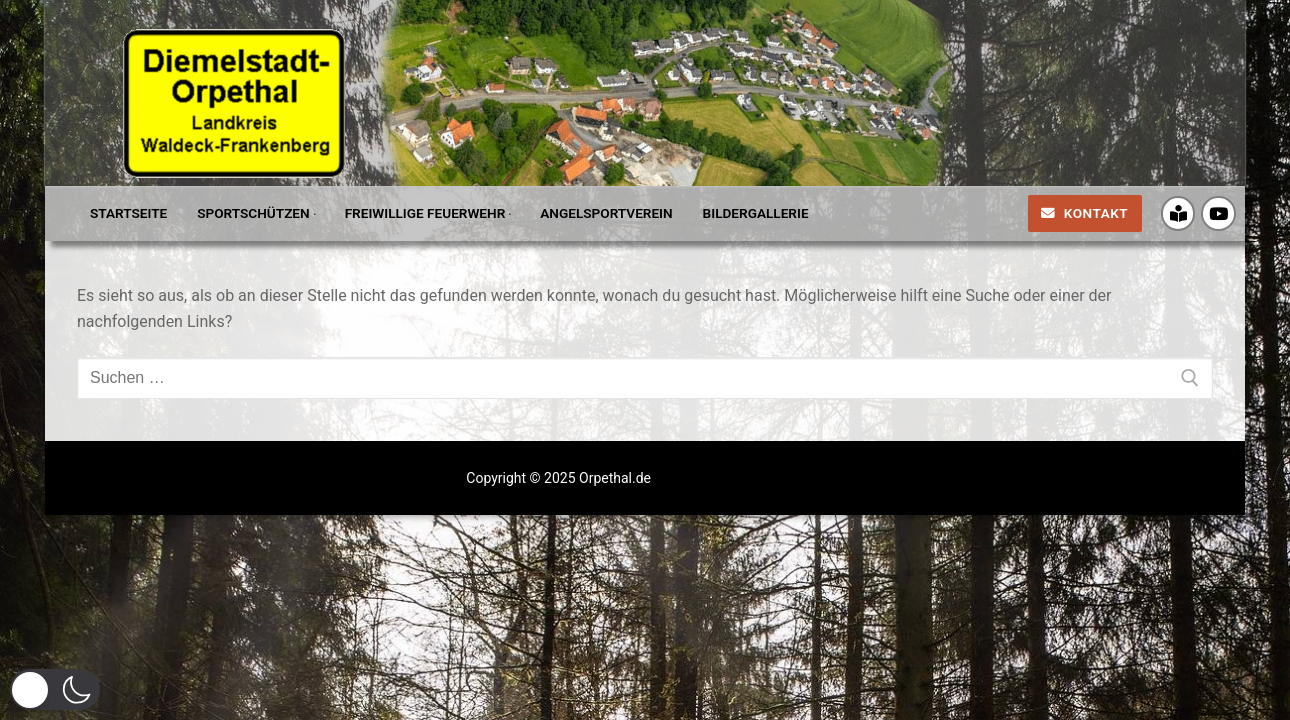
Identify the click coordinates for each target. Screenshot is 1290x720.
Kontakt (1084, 213)
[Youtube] (1218, 213)
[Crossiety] (1178, 213)
